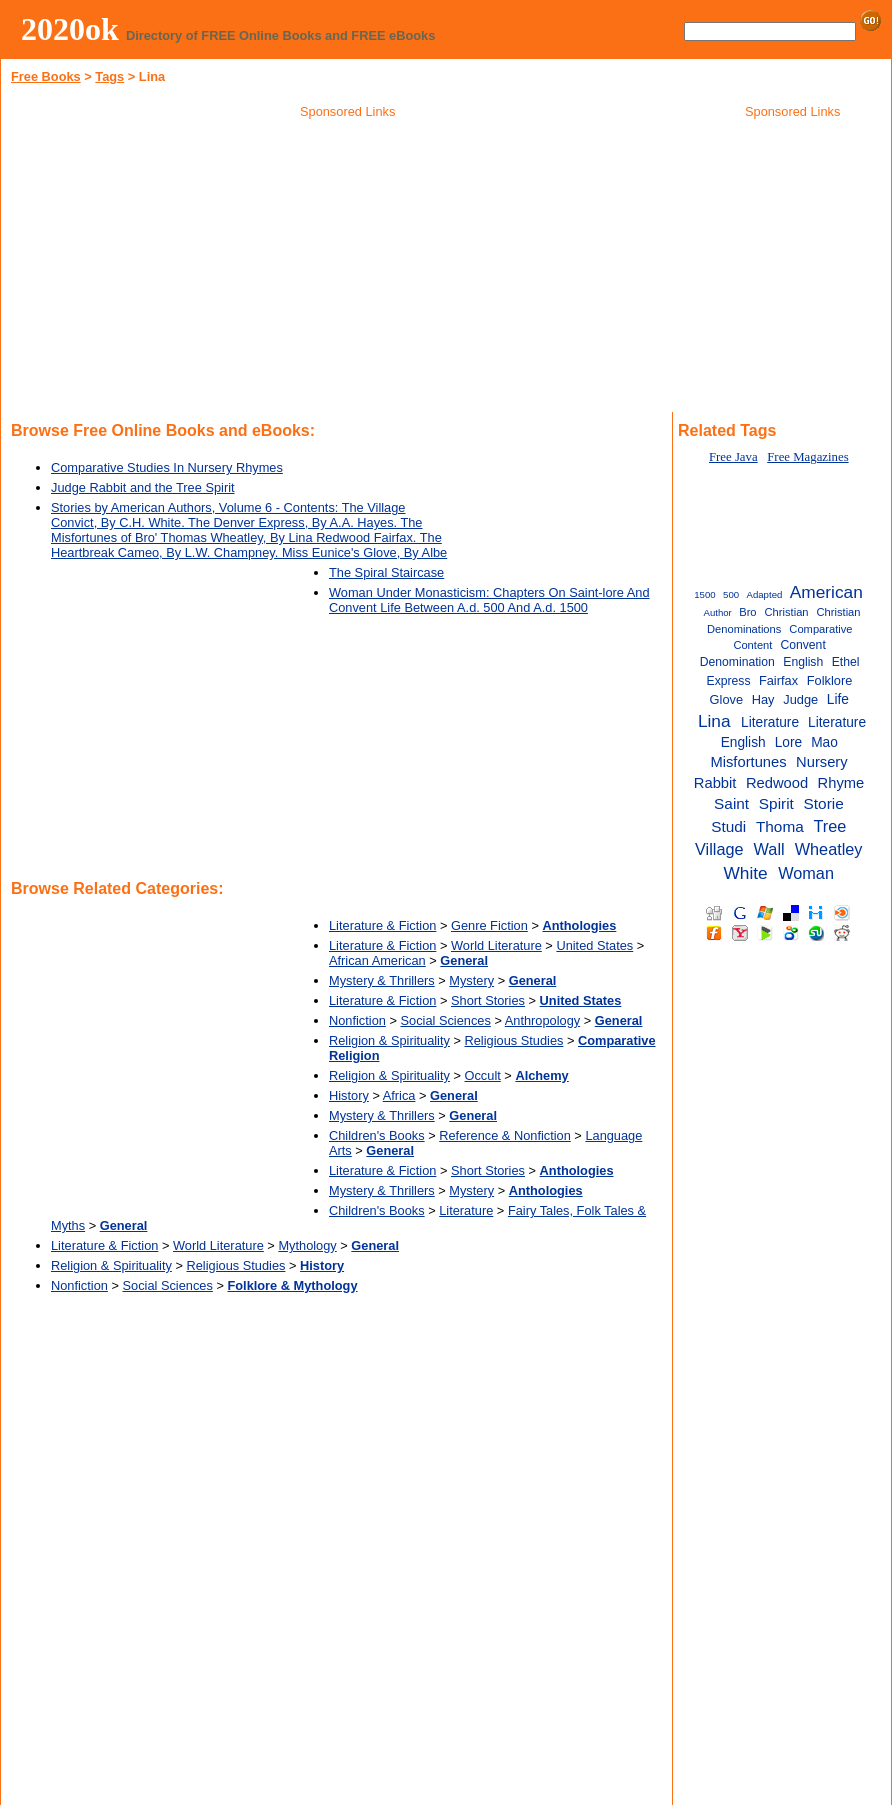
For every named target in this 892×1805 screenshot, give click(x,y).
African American (377, 960)
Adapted (765, 594)
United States (594, 945)
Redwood (777, 783)
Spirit (776, 803)
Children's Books (377, 1135)
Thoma (780, 826)
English (803, 662)
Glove (726, 699)
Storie (824, 803)
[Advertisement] (348, 269)
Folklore (830, 680)
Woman (806, 873)
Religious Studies (514, 1040)
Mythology (307, 1245)
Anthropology (542, 1020)
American (826, 592)
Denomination (737, 662)
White (746, 873)
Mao (824, 742)
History (349, 1095)
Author (717, 612)
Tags (109, 76)
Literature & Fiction (382, 925)
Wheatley (829, 849)
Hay (763, 699)
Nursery (822, 762)
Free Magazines (807, 457)
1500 (704, 594)
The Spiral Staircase (386, 572)
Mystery (471, 980)
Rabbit (715, 783)
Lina (714, 721)
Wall (769, 849)
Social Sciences (446, 1020)
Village (719, 849)
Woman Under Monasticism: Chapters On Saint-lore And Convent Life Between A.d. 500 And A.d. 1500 (489, 600)
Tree (829, 826)
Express (729, 681)
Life (838, 699)
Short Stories (488, 1000)
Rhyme (841, 783)
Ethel (846, 662)
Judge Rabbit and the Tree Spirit (143, 487)
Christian (787, 612)
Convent (802, 645)
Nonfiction (357, 1020)
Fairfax (778, 680)
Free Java (733, 457)
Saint (731, 803)
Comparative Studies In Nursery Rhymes (167, 467)
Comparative (820, 629)
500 (731, 594)
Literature (466, 1210)
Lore (788, 742)
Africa (399, 1095)
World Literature (496, 945)
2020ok (70, 29)
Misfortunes (748, 762)
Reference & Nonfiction (505, 1135)
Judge (800, 699)
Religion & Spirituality (389, 1040)
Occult (483, 1075)
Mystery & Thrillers (382, 980)
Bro (747, 612)
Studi (728, 826)
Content (752, 645)
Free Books (46, 76)
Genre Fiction (489, 925)
